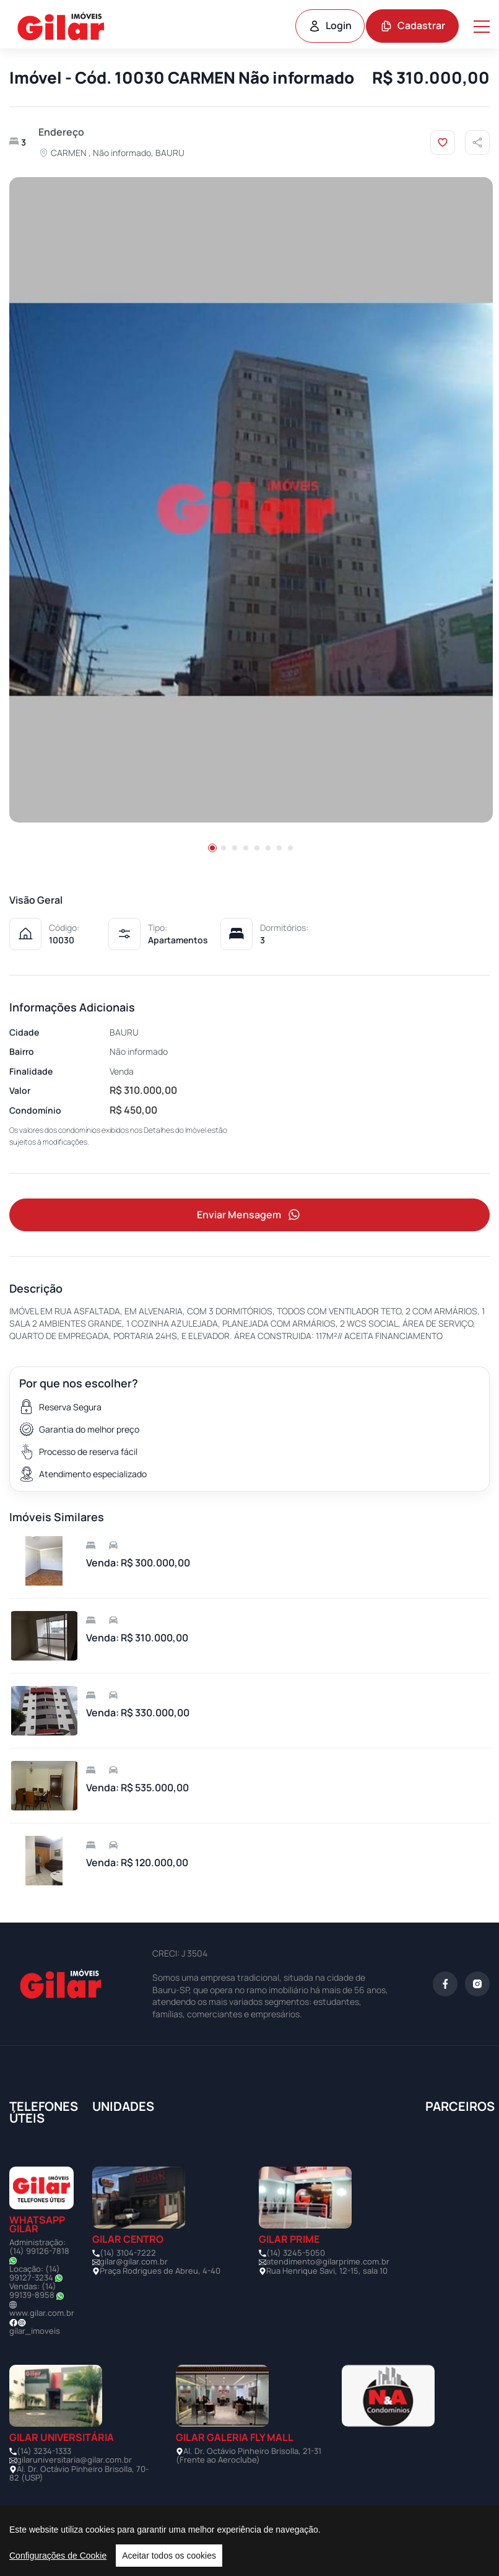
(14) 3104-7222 (128, 2252)
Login (330, 25)
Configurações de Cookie (57, 2556)
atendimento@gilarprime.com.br (327, 2262)
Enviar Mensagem (249, 1215)
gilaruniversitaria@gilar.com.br (74, 2460)
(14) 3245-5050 (295, 2252)
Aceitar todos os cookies (169, 2556)
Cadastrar (412, 25)
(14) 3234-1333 (44, 2451)
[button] (212, 847)
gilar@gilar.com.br (134, 2262)
